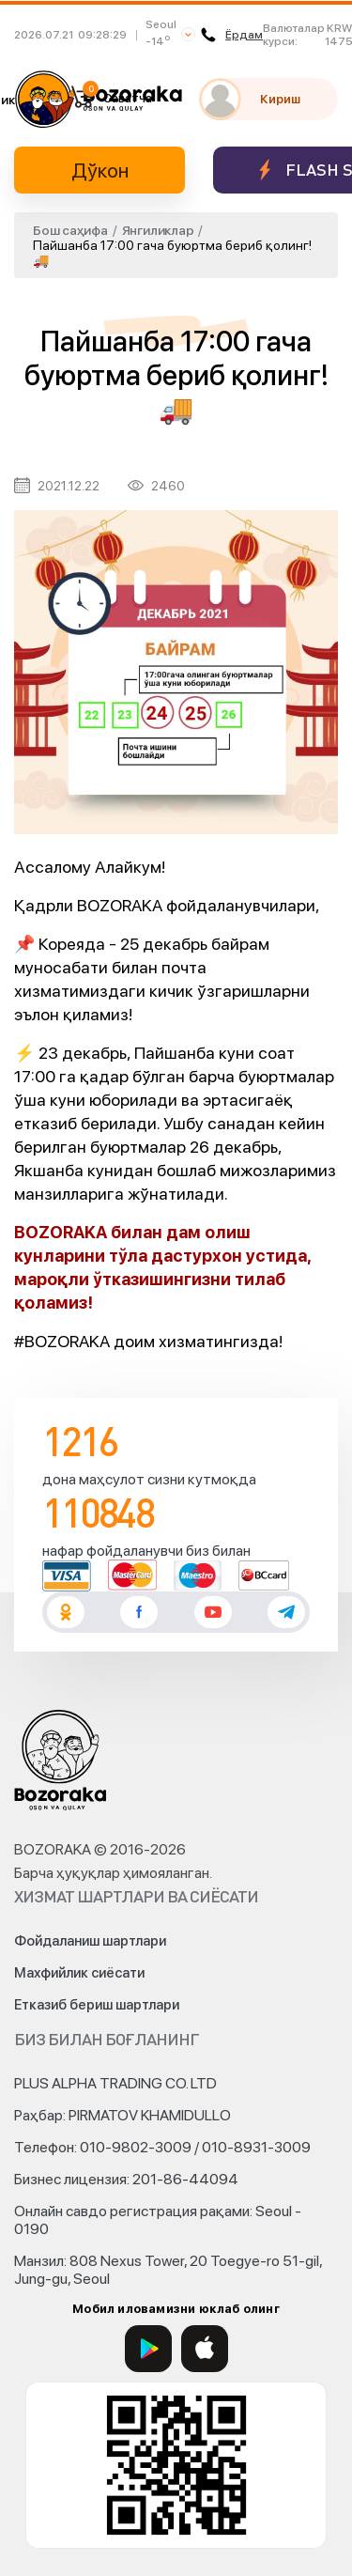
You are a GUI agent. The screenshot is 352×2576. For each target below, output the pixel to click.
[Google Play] (148, 2348)
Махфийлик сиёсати (79, 1972)
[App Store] (204, 2348)
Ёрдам (232, 34)
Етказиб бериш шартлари (96, 2004)
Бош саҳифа (70, 230)
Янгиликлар (158, 230)
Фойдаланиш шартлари (90, 1940)
